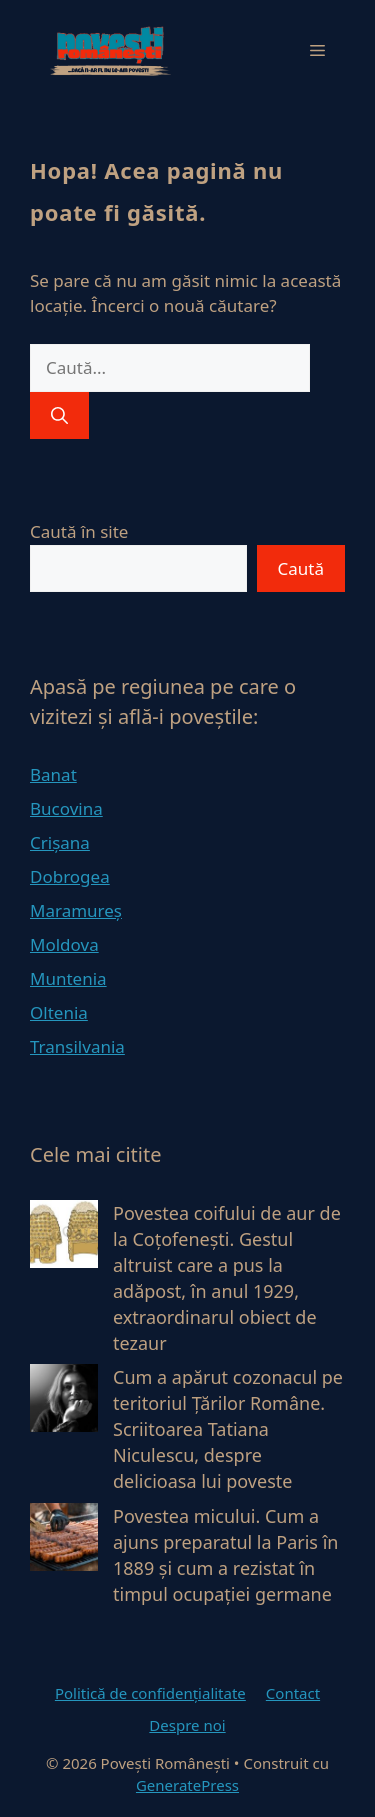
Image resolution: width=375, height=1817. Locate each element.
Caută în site (79, 531)
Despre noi (187, 1725)
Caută (301, 568)
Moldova (64, 944)
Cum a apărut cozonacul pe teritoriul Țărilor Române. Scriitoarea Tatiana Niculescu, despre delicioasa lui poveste (228, 1429)
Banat (53, 774)
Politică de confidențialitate (150, 1693)
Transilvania (77, 1046)
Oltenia (59, 1012)
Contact (293, 1693)
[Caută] (59, 416)
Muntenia (68, 978)
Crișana (60, 842)
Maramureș (76, 910)
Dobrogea (70, 876)
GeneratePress (187, 1785)
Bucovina (66, 808)
